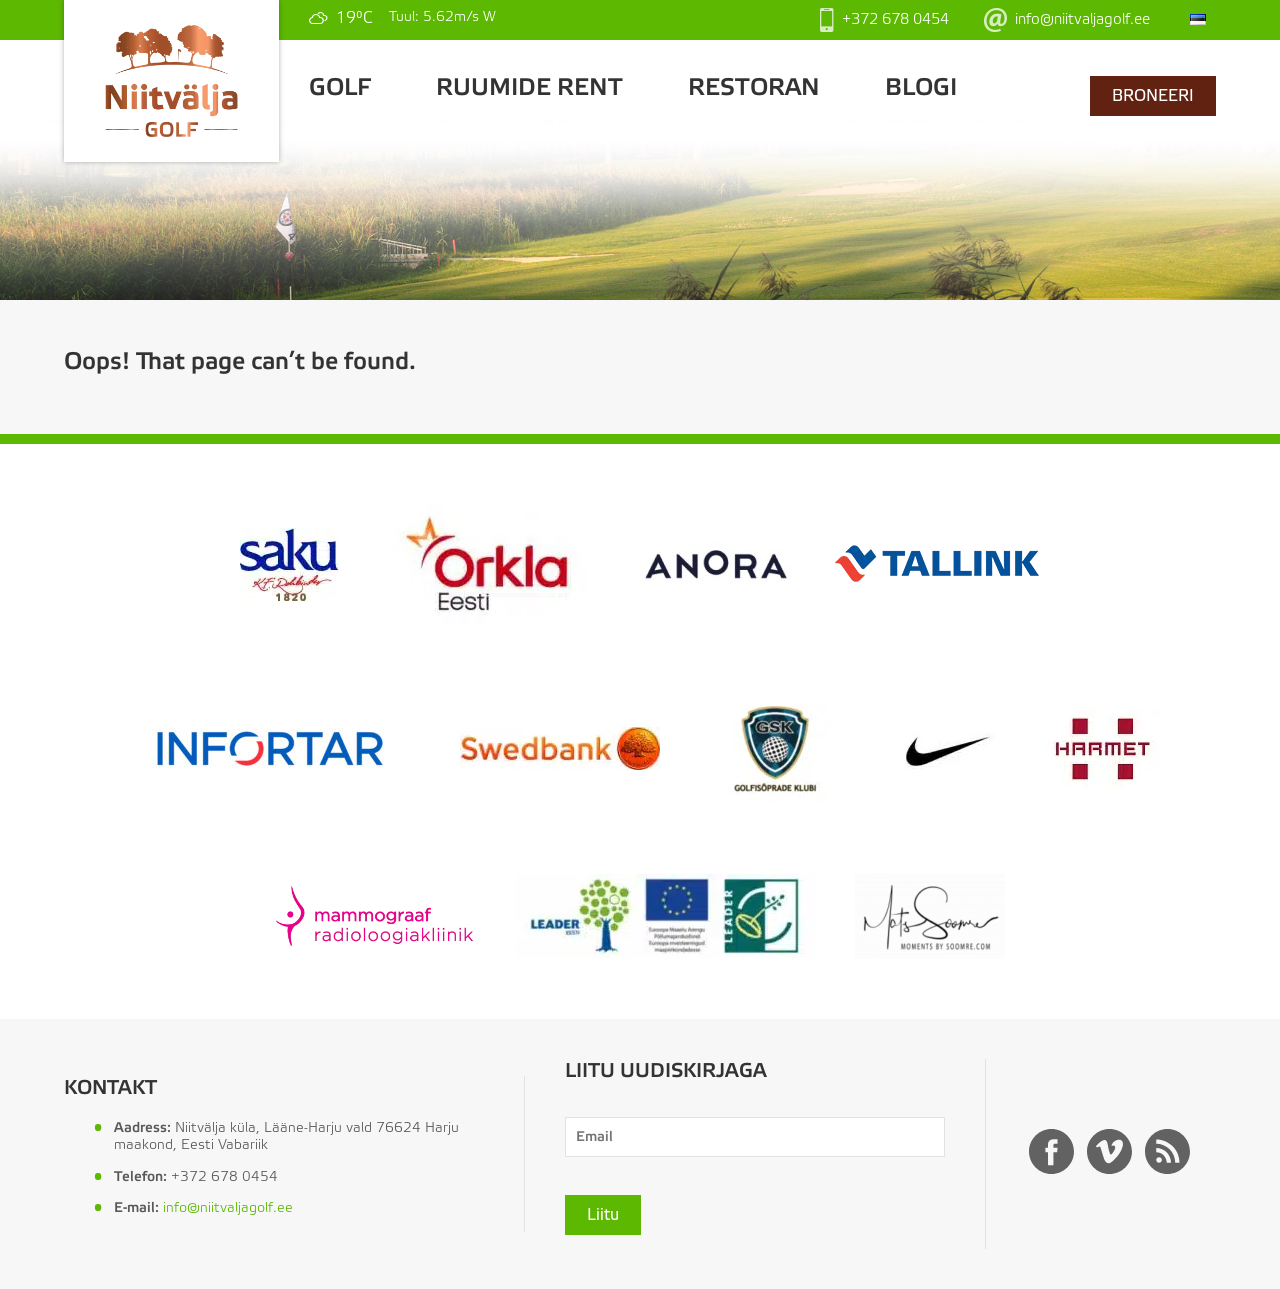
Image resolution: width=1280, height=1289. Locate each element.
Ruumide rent (529, 88)
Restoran (754, 88)
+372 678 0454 (884, 19)
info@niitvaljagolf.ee (1067, 19)
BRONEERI (1153, 96)
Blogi (921, 88)
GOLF (340, 88)
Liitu (603, 1215)
